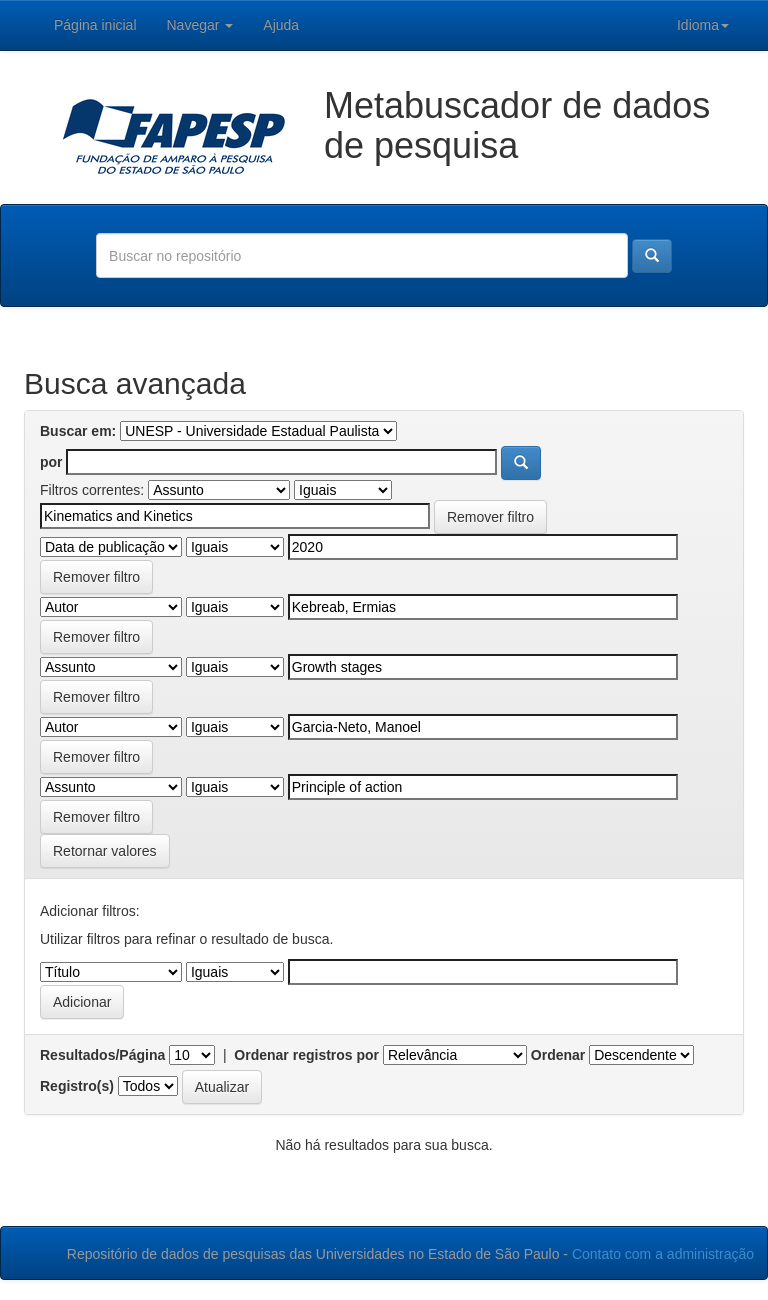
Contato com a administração (663, 1254)
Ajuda (281, 25)
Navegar (200, 25)
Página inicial (95, 25)
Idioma (703, 25)
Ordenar (558, 1055)
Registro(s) (77, 1086)
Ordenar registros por (306, 1055)
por (51, 462)
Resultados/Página (102, 1055)
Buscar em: (78, 431)
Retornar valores (105, 851)
